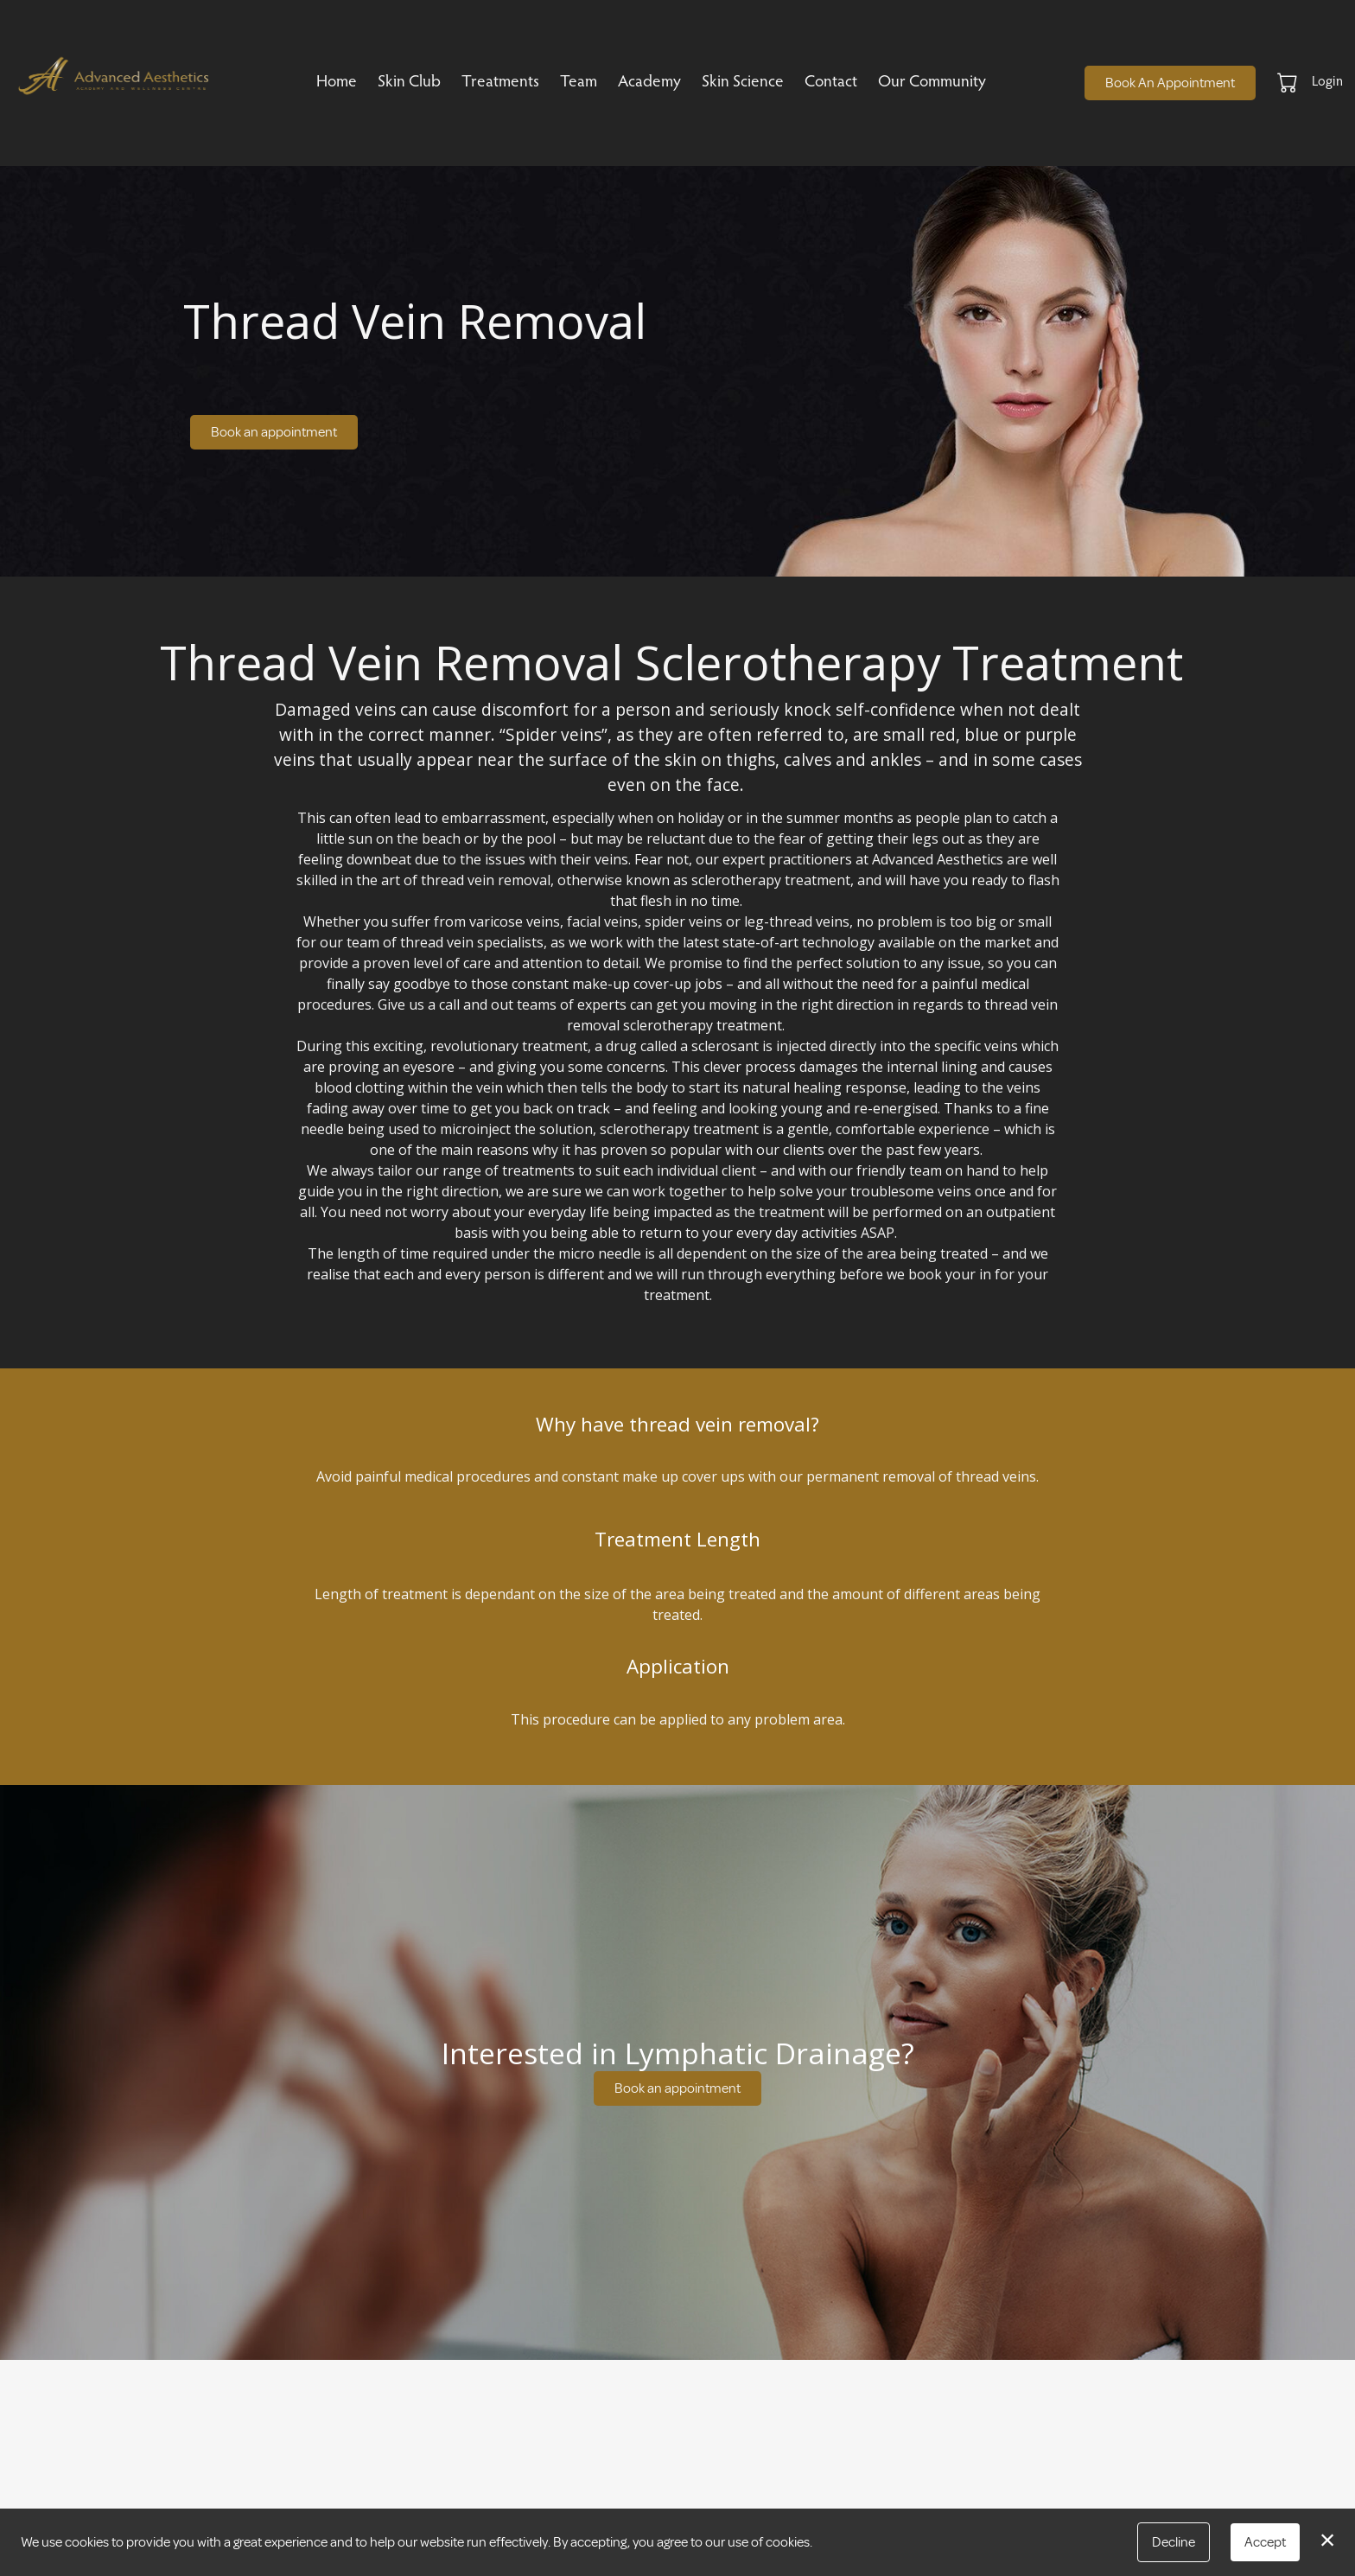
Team (578, 82)
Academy (649, 82)
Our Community (932, 82)
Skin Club (409, 82)
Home (336, 82)
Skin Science (743, 82)
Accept (1265, 2542)
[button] (1289, 82)
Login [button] (1327, 82)
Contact (831, 82)
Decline (1173, 2542)
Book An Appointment (1170, 83)
